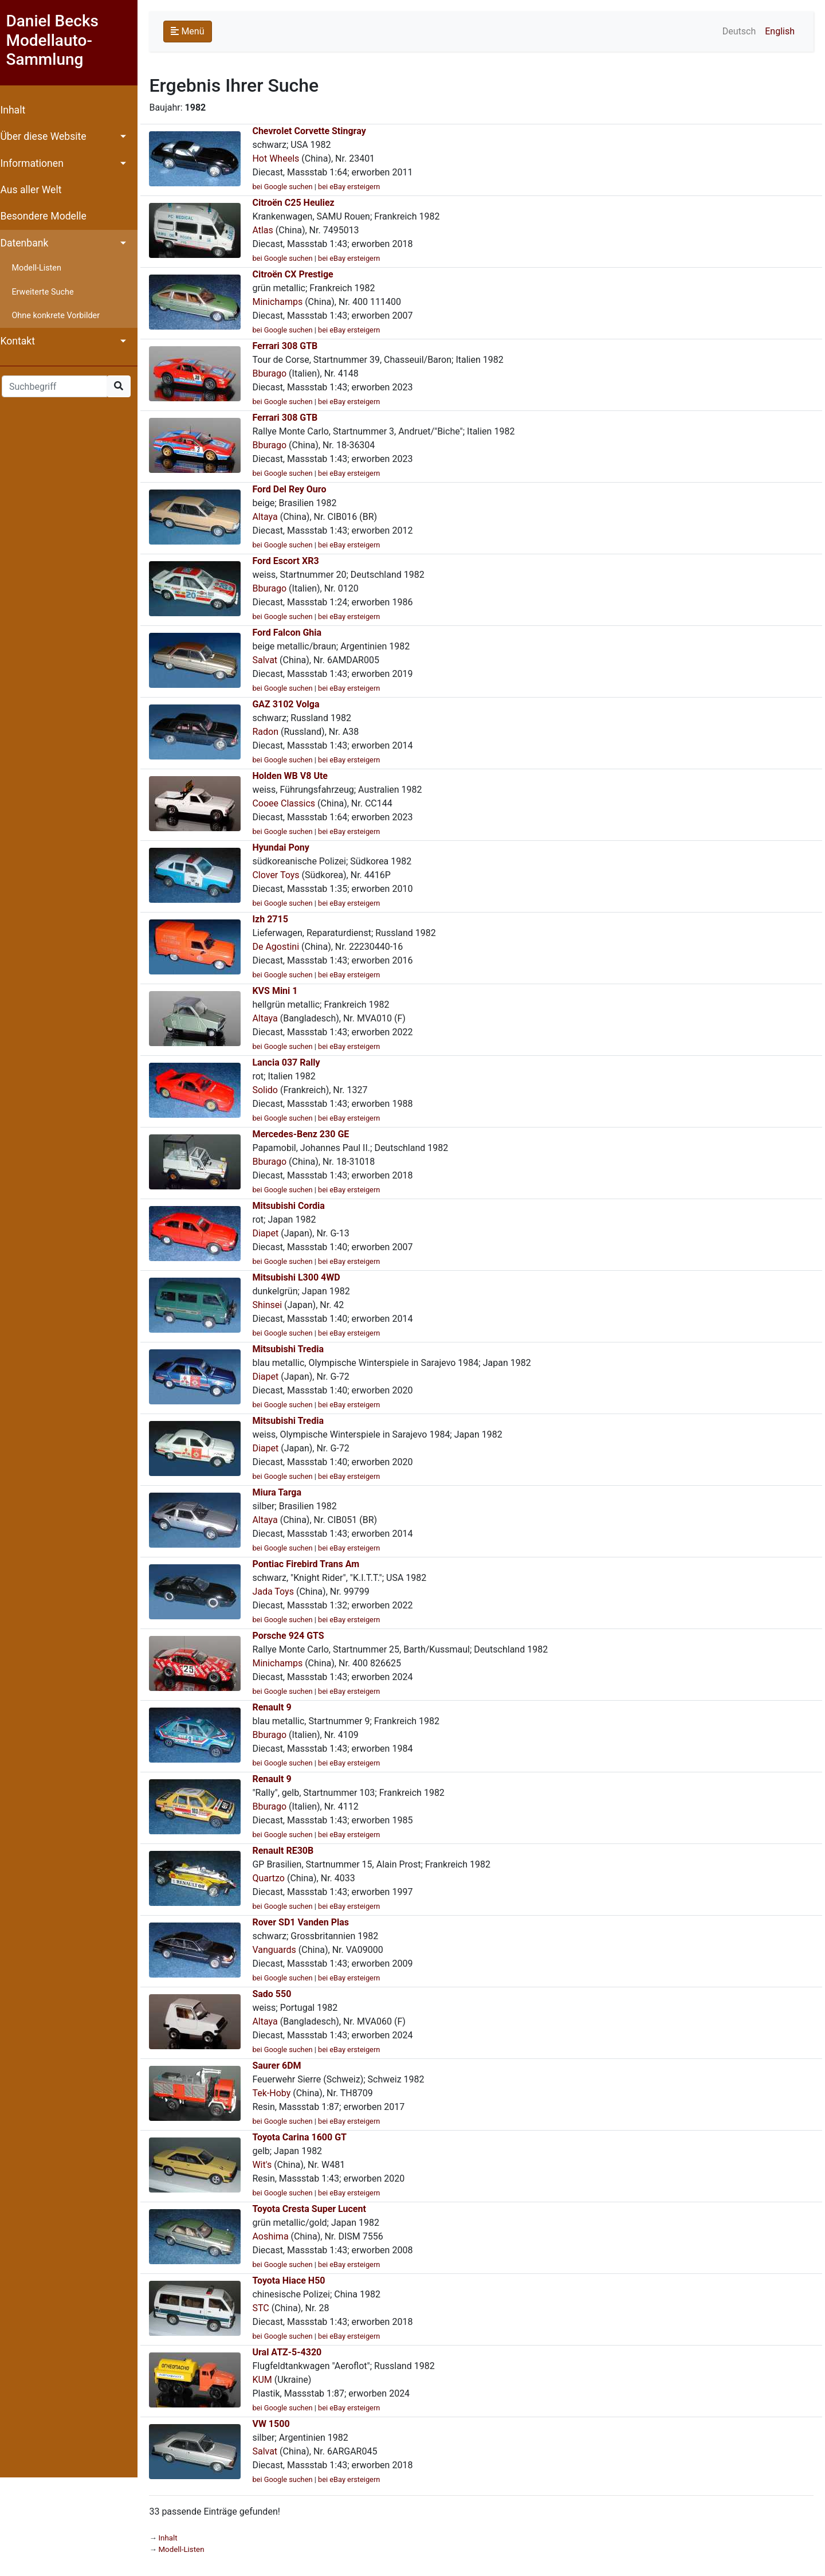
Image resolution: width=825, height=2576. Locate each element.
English (780, 31)
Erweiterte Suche (48, 292)
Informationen (37, 163)
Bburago (275, 373)
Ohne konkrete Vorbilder (61, 315)
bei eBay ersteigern (355, 186)
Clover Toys (281, 875)
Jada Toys (279, 1591)
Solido (271, 1090)
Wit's (267, 2164)
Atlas (268, 230)
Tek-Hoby (277, 2093)
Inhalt (18, 110)
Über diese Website (49, 136)
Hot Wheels (281, 158)
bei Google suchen (288, 186)
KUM (267, 2379)
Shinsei (273, 1304)
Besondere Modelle (49, 216)
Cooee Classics (289, 803)
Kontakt (23, 341)
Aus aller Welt (36, 189)
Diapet (271, 1233)
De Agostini (281, 946)
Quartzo (274, 1878)
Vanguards (279, 1949)
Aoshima (276, 2236)
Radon (271, 731)
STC (266, 2308)
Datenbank (30, 243)
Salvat (270, 660)
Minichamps (283, 301)
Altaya (270, 516)
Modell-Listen (41, 268)
